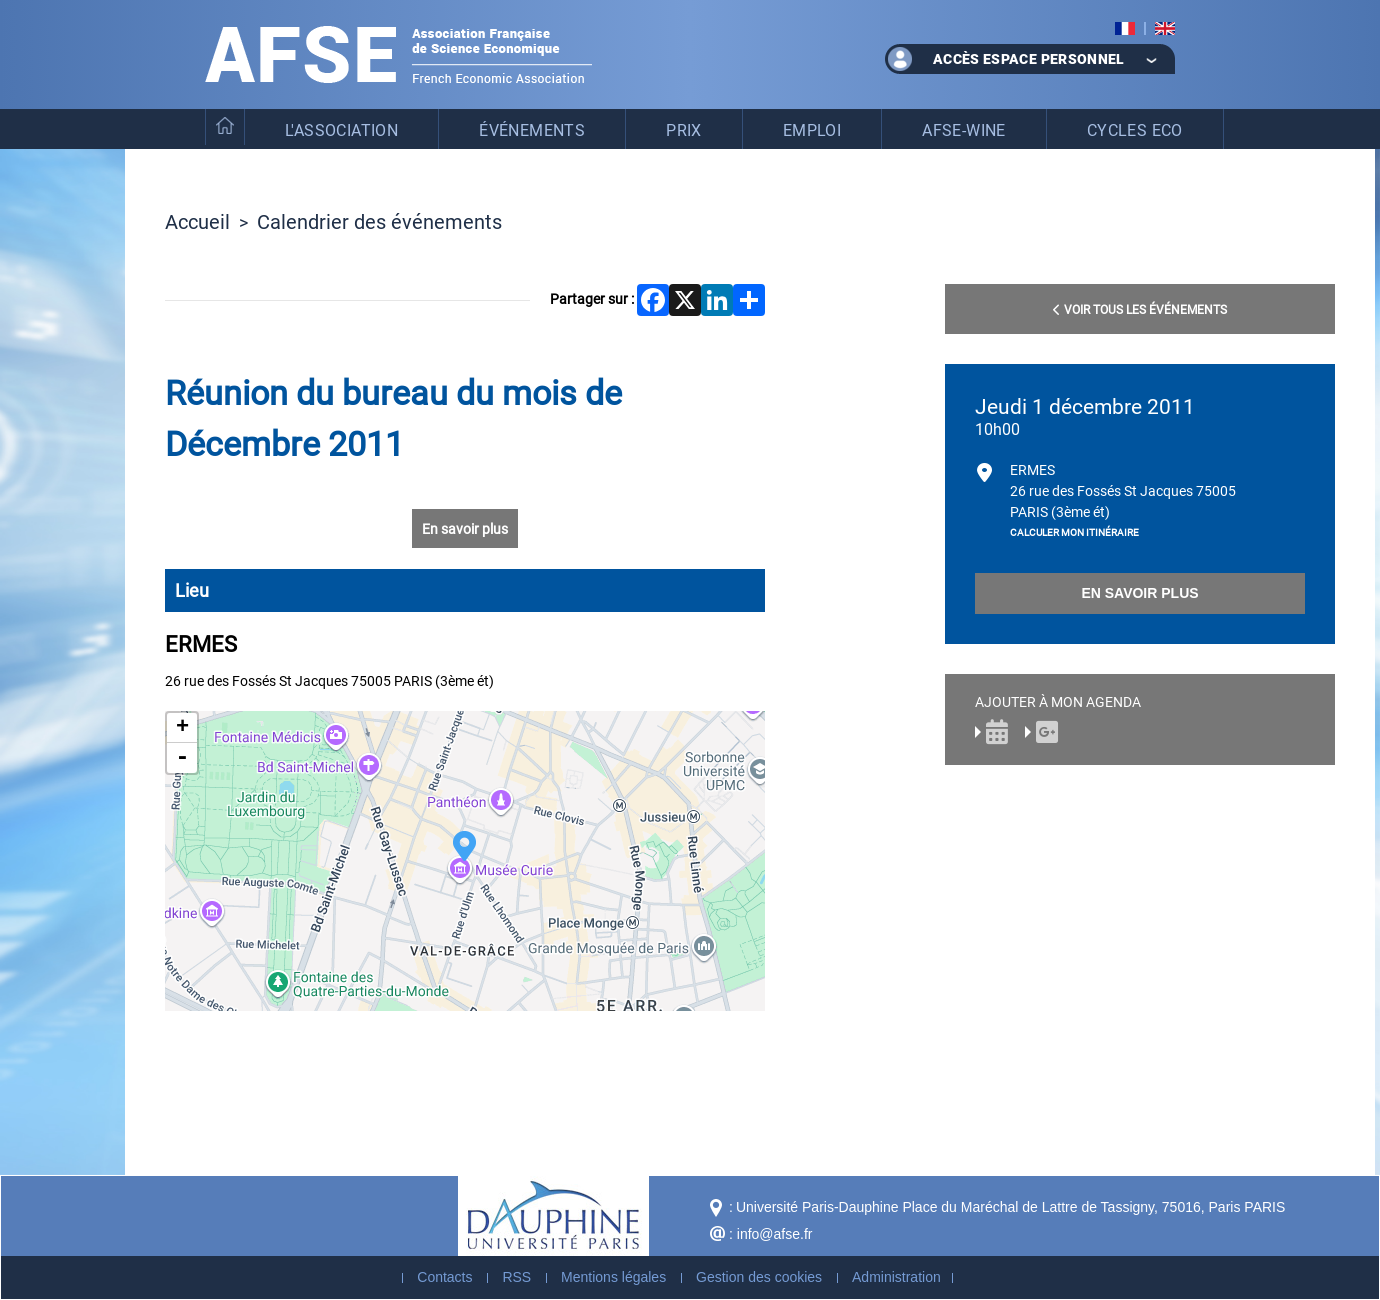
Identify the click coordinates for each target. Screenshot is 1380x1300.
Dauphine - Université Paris (553, 1216)
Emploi (812, 129)
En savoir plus (465, 528)
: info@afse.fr (770, 1234)
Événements (532, 129)
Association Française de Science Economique (398, 54)
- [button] (182, 758)
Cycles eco (1135, 129)
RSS (516, 1277)
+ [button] (182, 728)
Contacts (444, 1277)
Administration (896, 1277)
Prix (684, 129)
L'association (341, 129)
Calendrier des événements (379, 221)
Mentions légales (613, 1277)
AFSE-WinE (964, 129)
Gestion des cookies (759, 1277)
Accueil (197, 221)
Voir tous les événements (1140, 309)
